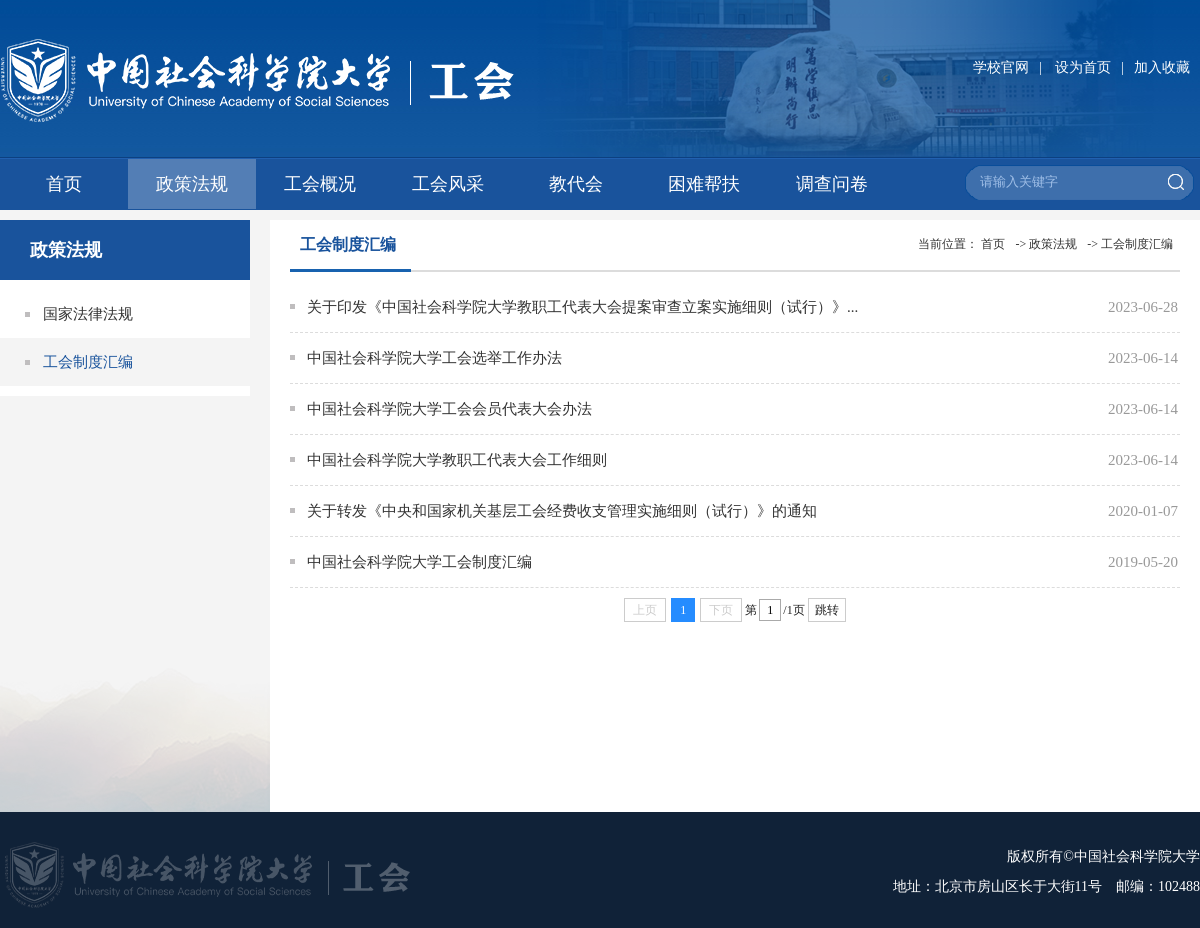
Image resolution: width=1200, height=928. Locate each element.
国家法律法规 (88, 314)
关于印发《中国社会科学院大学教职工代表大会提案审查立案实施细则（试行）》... (582, 307)
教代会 (576, 184)
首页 (64, 184)
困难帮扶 (704, 184)
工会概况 (320, 184)
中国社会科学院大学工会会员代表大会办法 (449, 409)
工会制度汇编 (88, 362)
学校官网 (1001, 67)
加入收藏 (1162, 67)
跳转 (827, 610)
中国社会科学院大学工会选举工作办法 (434, 358)
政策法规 (192, 184)
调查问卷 (832, 184)
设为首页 (1083, 67)
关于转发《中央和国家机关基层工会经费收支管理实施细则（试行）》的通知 (562, 511)
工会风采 (448, 184)
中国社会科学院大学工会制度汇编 (419, 562)
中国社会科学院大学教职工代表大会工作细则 (457, 460)
